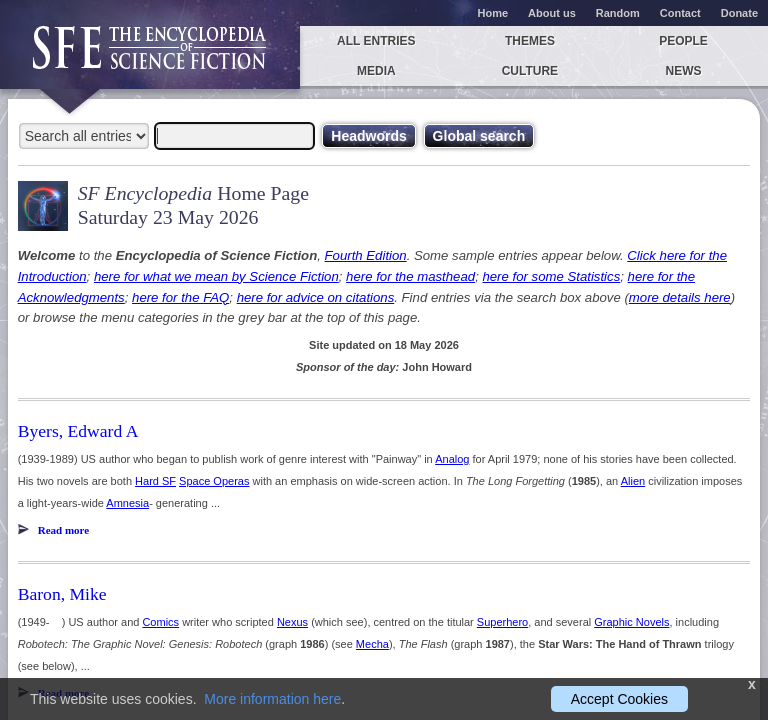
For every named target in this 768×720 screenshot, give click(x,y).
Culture (530, 71)
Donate (739, 13)
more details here (680, 297)
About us (552, 13)
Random (618, 13)
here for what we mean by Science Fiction (216, 276)
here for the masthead (410, 276)
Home (493, 13)
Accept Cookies (619, 699)
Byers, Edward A (78, 431)
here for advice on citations (316, 297)
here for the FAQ (180, 297)
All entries (376, 41)
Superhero (502, 622)
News (684, 71)
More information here (272, 699)
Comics (160, 622)
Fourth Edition (366, 255)
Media (376, 71)
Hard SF (155, 481)
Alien (633, 481)
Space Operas (214, 481)
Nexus (292, 622)
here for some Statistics (551, 276)
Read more (63, 530)
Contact (680, 13)
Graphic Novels (631, 622)
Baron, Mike (62, 594)
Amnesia (127, 503)
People (683, 41)
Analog (452, 459)
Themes (530, 41)
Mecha (372, 644)
